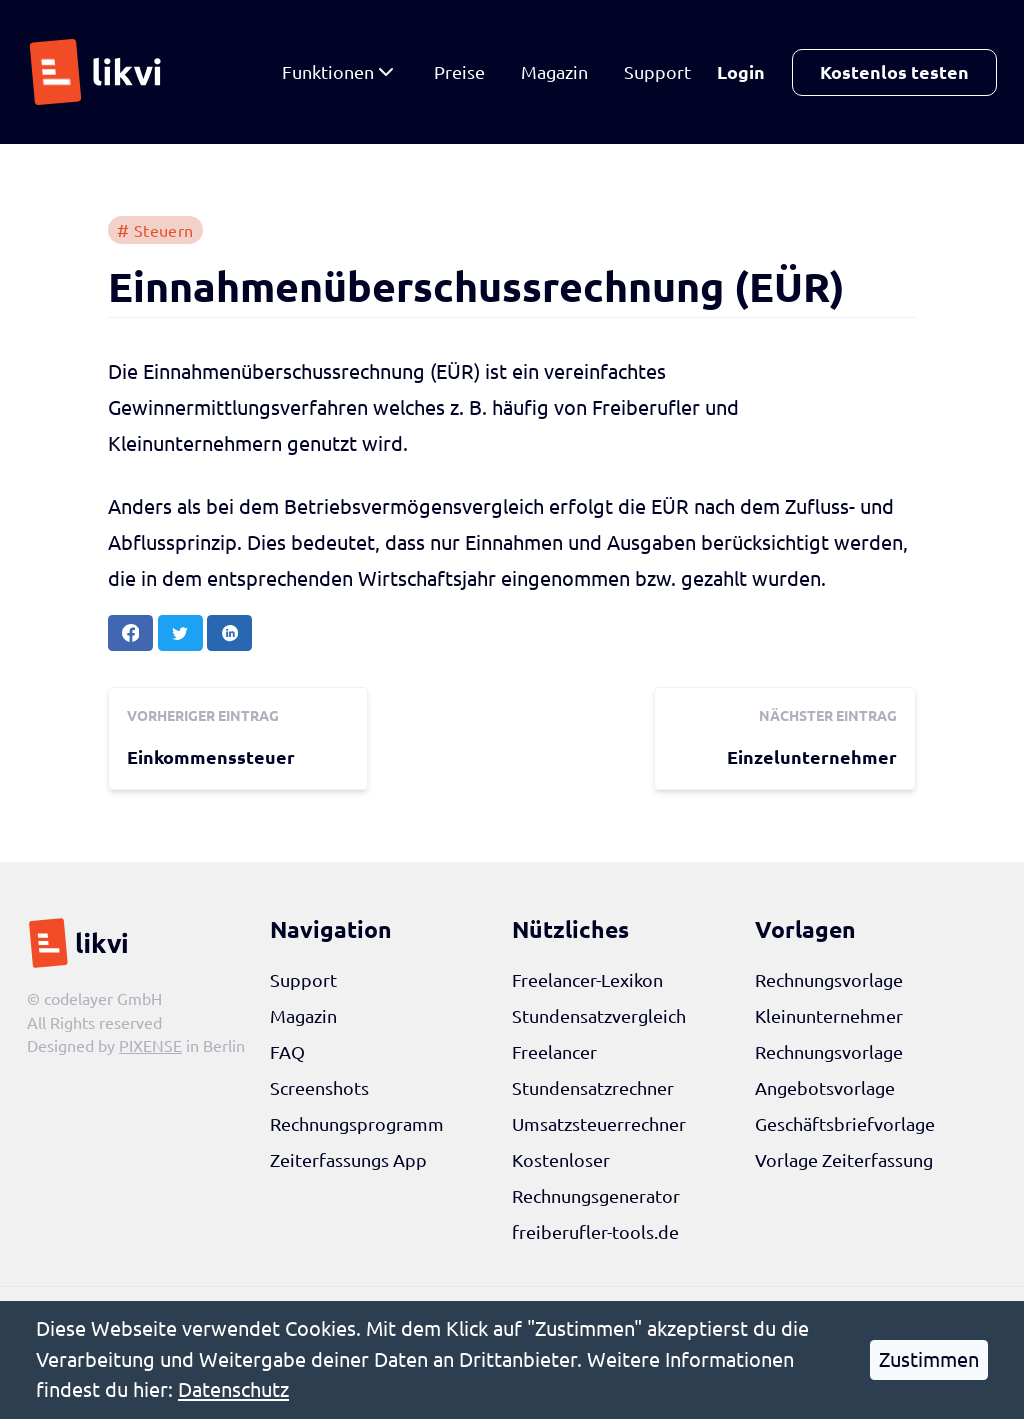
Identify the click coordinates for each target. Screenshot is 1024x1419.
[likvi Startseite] (100, 72)
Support (657, 72)
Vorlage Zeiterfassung (844, 1160)
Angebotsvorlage (825, 1088)
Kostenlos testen (894, 72)
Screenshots (319, 1088)
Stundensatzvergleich (599, 1016)
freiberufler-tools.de (595, 1232)
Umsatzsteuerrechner (599, 1124)
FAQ (287, 1052)
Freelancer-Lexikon (587, 980)
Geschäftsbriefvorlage (845, 1124)
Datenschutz (233, 1389)
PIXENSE (150, 1046)
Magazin (554, 72)
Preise (459, 72)
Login (741, 72)
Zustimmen (929, 1359)
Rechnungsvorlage (829, 980)
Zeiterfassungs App (348, 1160)
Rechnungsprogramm (357, 1124)
